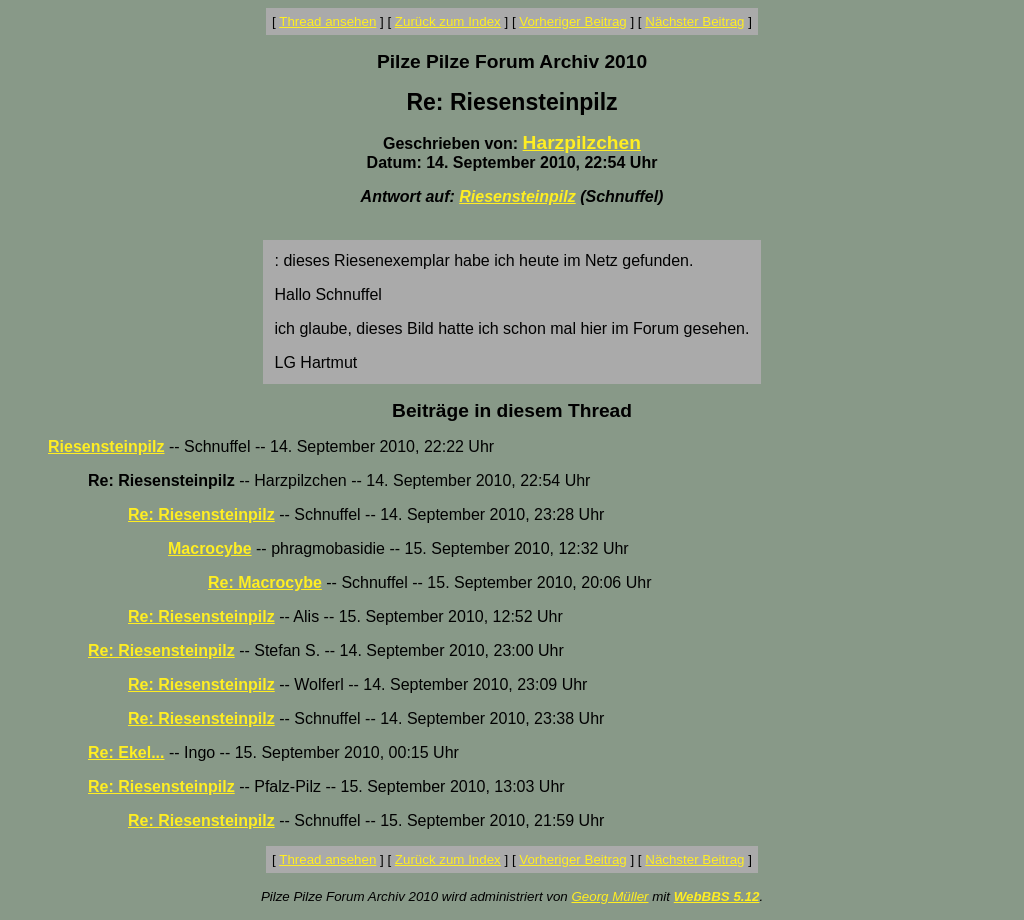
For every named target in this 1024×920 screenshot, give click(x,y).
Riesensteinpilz (517, 196)
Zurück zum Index (448, 21)
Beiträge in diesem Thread (512, 410)
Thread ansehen (327, 21)
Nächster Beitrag (694, 21)
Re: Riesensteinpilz (201, 514)
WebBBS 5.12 (717, 896)
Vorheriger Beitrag (572, 21)
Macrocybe (210, 548)
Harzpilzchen (582, 142)
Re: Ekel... (126, 752)
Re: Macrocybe (265, 582)
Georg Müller (609, 896)
